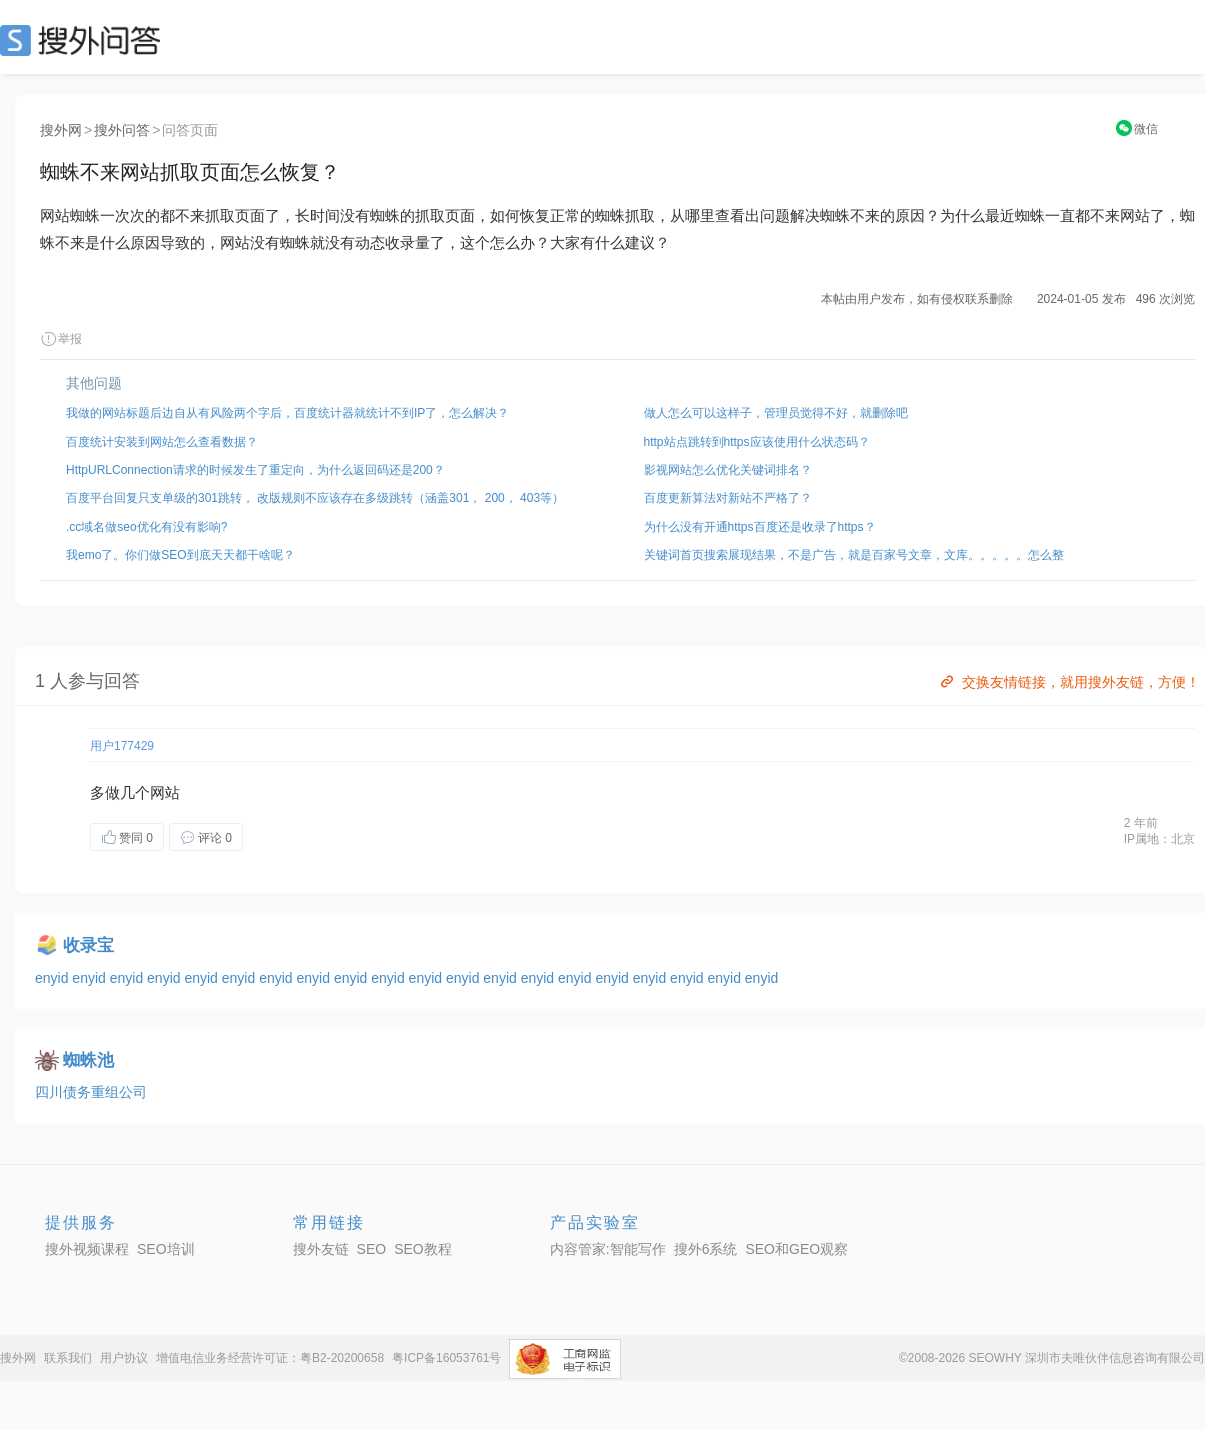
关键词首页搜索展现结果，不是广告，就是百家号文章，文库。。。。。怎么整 (854, 555)
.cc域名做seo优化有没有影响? (146, 527)
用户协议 (124, 1358)
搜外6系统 (706, 1249)
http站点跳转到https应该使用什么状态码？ (757, 442)
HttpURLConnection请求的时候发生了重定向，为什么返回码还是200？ (255, 470)
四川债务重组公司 (91, 1092)
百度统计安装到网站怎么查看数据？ (162, 442)
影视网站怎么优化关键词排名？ (728, 470)
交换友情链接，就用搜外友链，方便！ (1068, 682)
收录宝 (88, 945)
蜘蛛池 (88, 1060)
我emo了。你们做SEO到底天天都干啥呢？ (180, 555)
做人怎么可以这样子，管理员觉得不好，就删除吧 (776, 413)
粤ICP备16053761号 (446, 1358)
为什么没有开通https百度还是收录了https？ (760, 527)
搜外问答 (122, 130)
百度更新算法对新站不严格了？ (728, 498)
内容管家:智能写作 (608, 1249)
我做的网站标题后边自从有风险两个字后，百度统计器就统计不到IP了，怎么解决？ (287, 413)
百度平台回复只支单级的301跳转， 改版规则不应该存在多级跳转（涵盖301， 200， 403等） (315, 498)
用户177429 (122, 746)
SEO (85, 40)
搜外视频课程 (87, 1249)
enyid (53, 978)
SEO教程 (423, 1249)
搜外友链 (321, 1249)
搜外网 (61, 130)
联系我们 (68, 1358)
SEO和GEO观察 (796, 1249)
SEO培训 (166, 1249)
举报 (61, 339)
